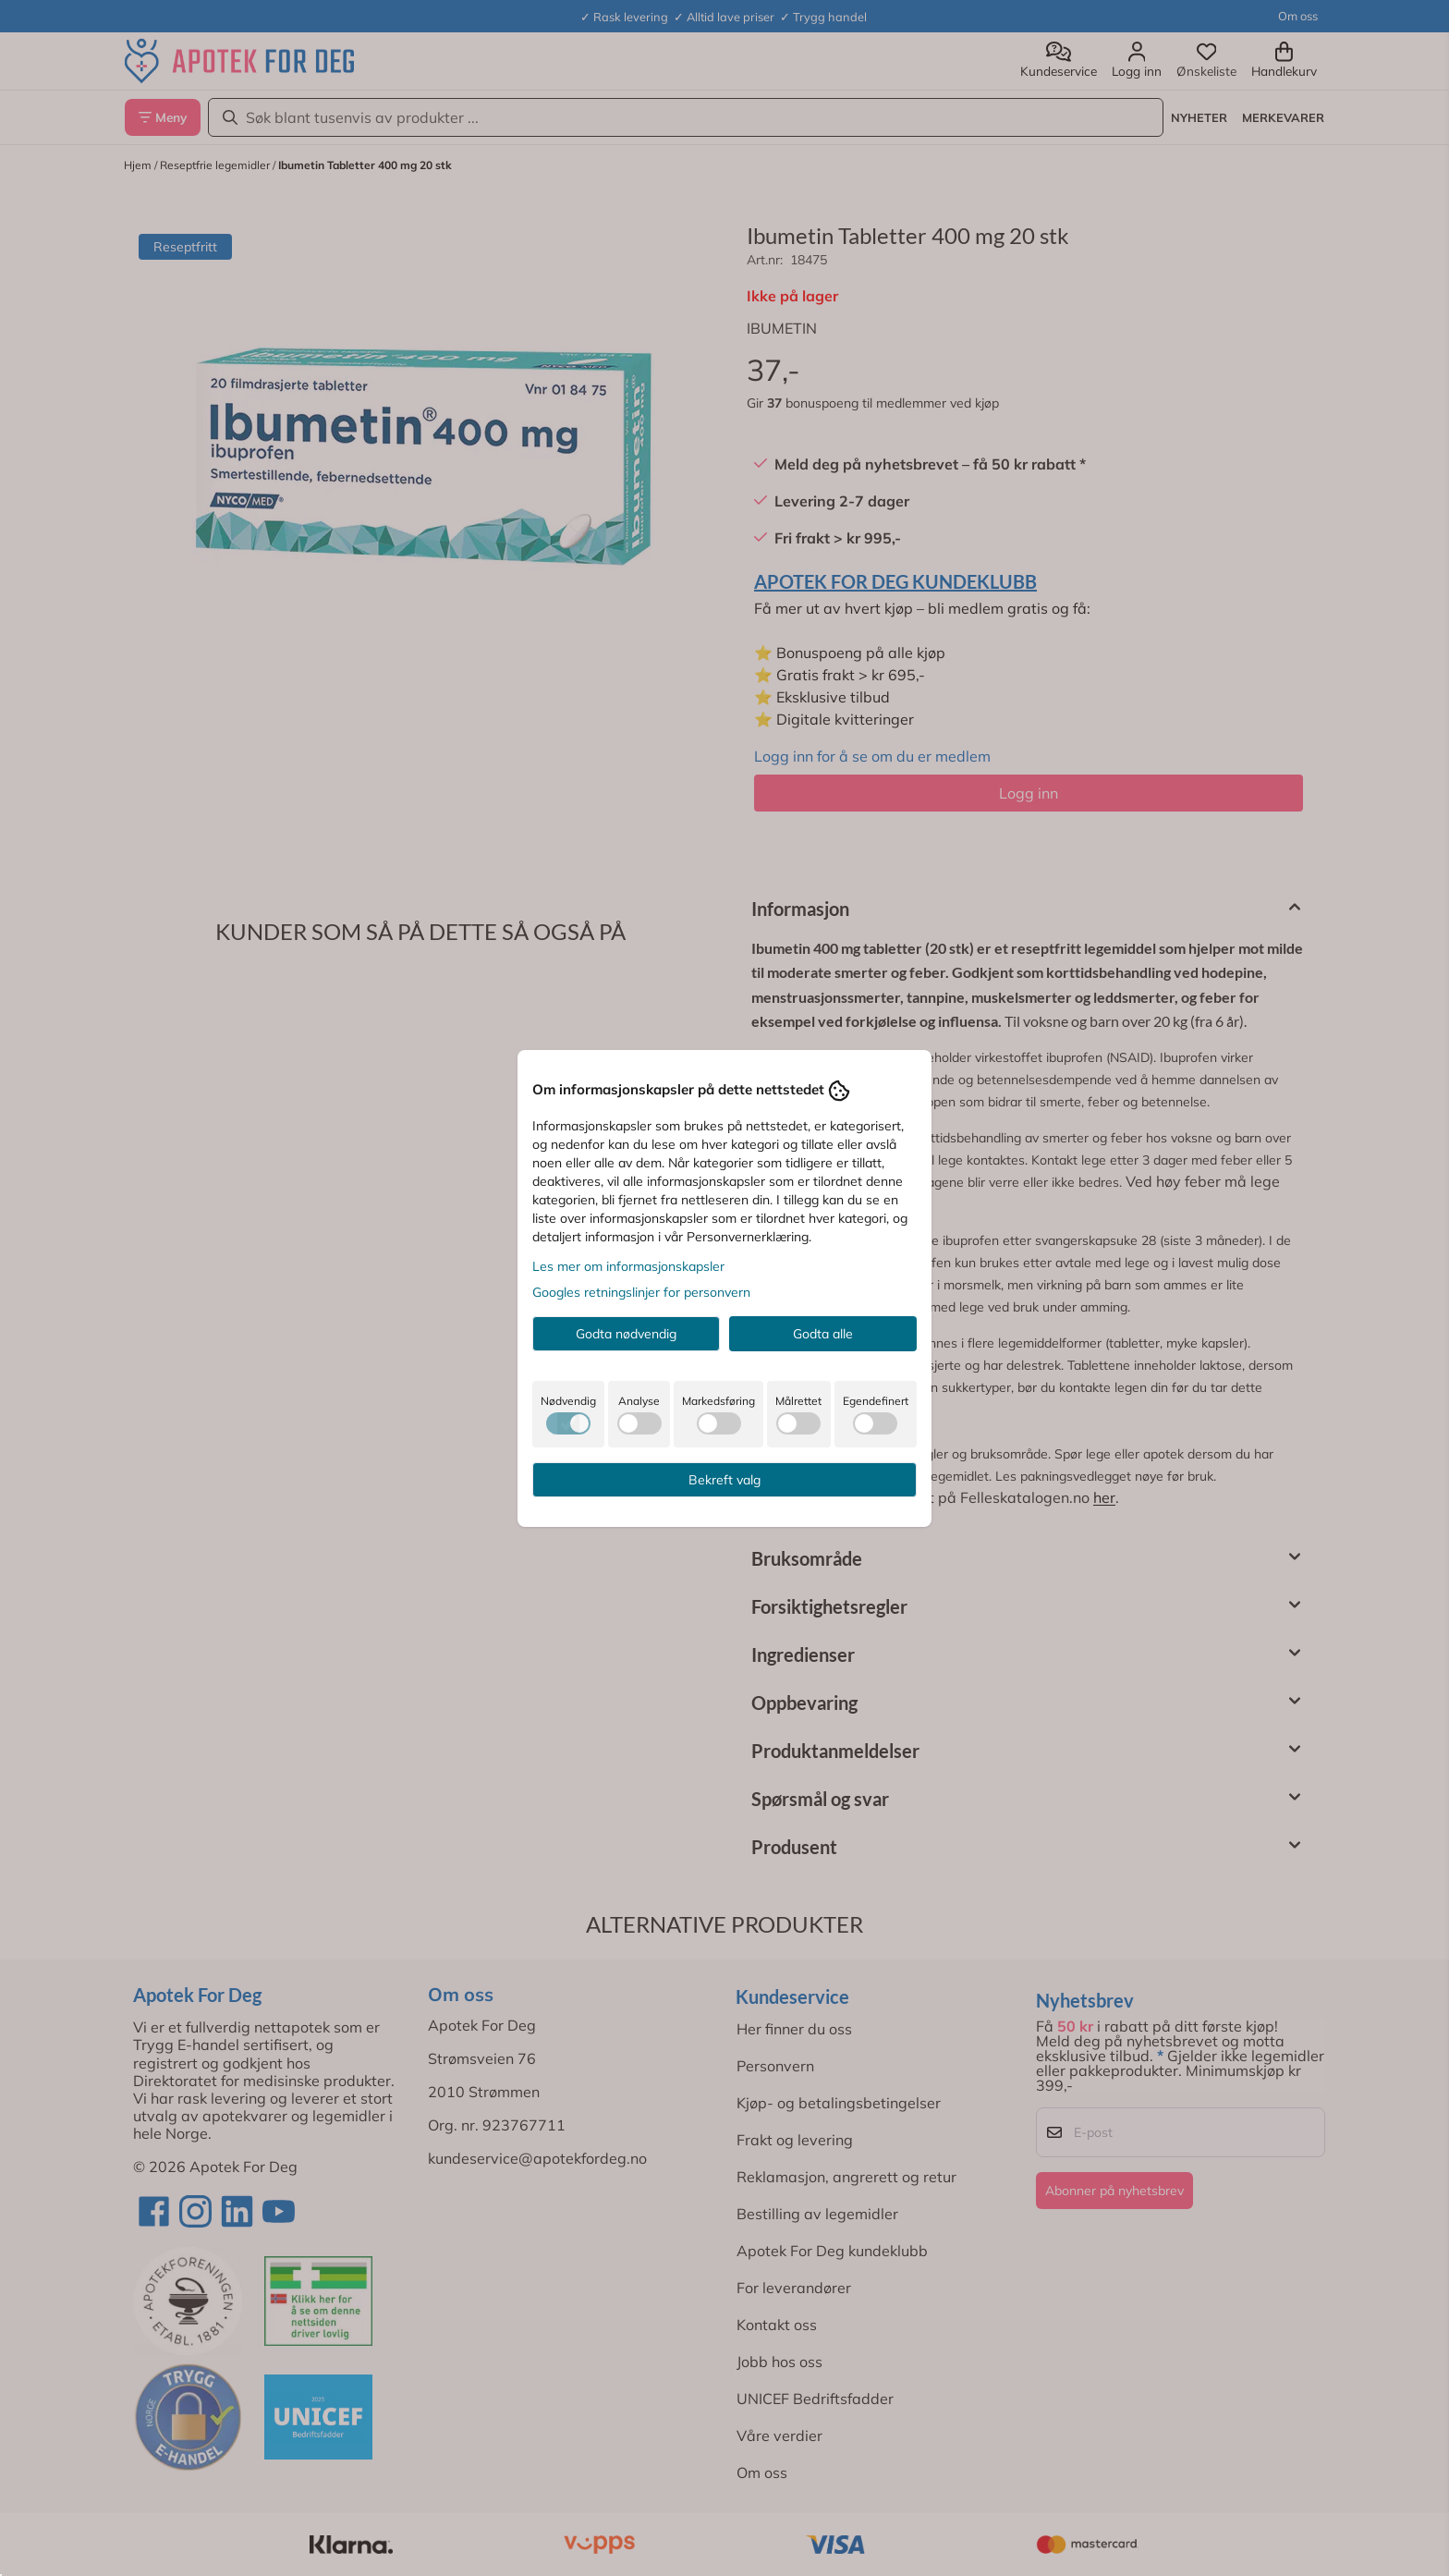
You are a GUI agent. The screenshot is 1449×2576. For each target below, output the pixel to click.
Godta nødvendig (626, 1333)
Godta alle (823, 1333)
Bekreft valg (724, 1479)
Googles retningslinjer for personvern (641, 1292)
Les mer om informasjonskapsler (628, 1266)
